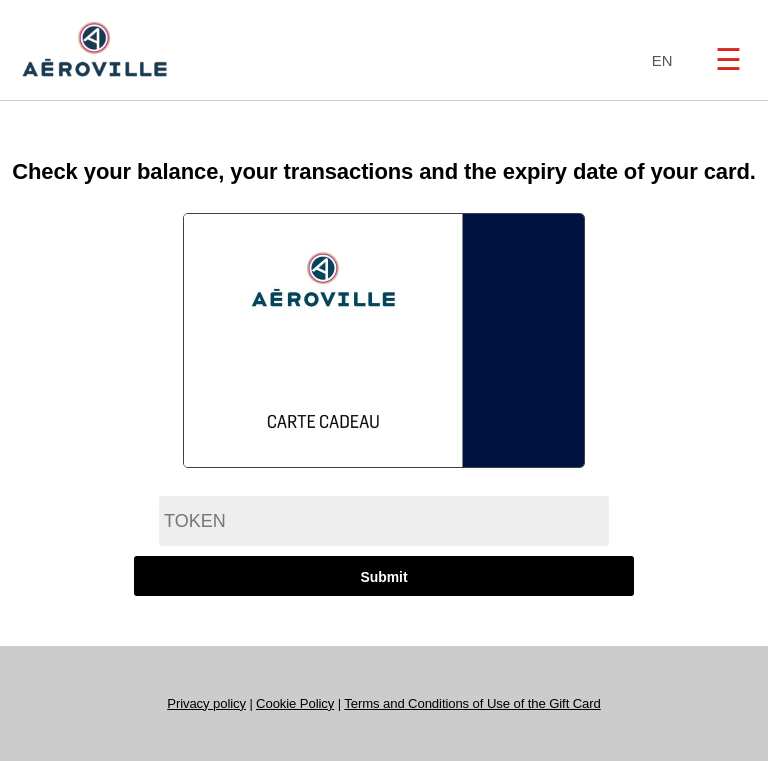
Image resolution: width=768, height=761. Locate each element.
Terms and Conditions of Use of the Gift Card (472, 703)
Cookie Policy (295, 703)
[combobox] (657, 61)
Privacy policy (206, 703)
